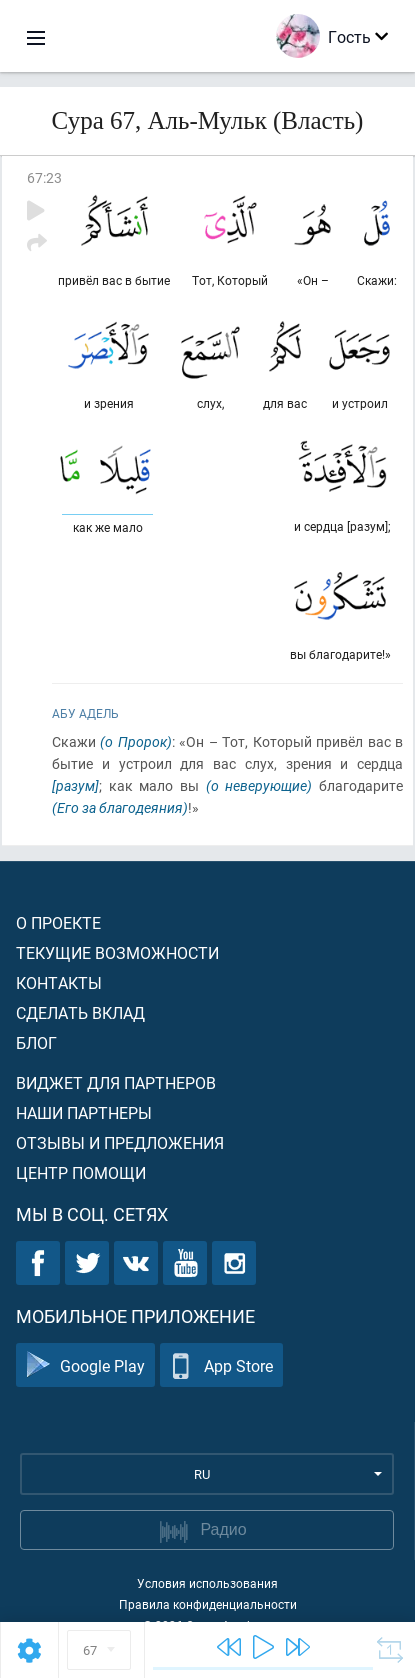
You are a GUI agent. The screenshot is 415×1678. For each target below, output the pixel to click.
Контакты (59, 982)
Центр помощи (81, 1172)
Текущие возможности (117, 952)
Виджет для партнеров (116, 1082)
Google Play (85, 1365)
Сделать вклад (80, 1012)
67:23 (44, 177)
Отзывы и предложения (120, 1142)
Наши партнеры (84, 1112)
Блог (36, 1042)
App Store (221, 1365)
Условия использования (207, 1583)
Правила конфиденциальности (208, 1604)
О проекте (58, 922)
